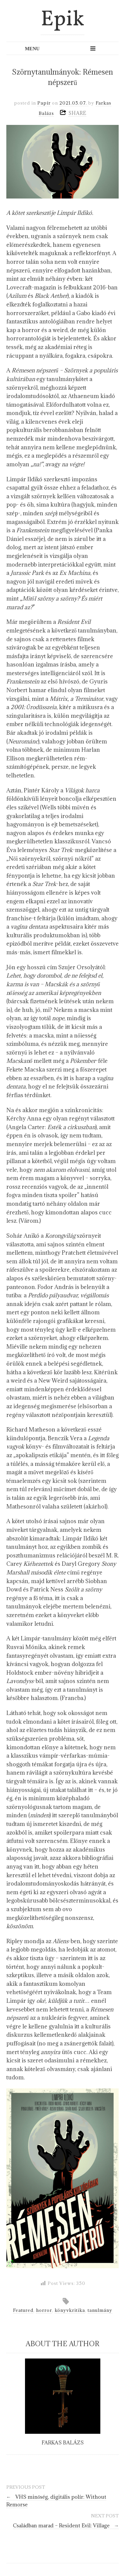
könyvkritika (70, 2310)
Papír (44, 103)
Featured (23, 2310)
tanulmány (100, 2310)
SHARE (77, 113)
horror (44, 2310)
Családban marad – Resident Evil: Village (66, 2525)
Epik (62, 20)
